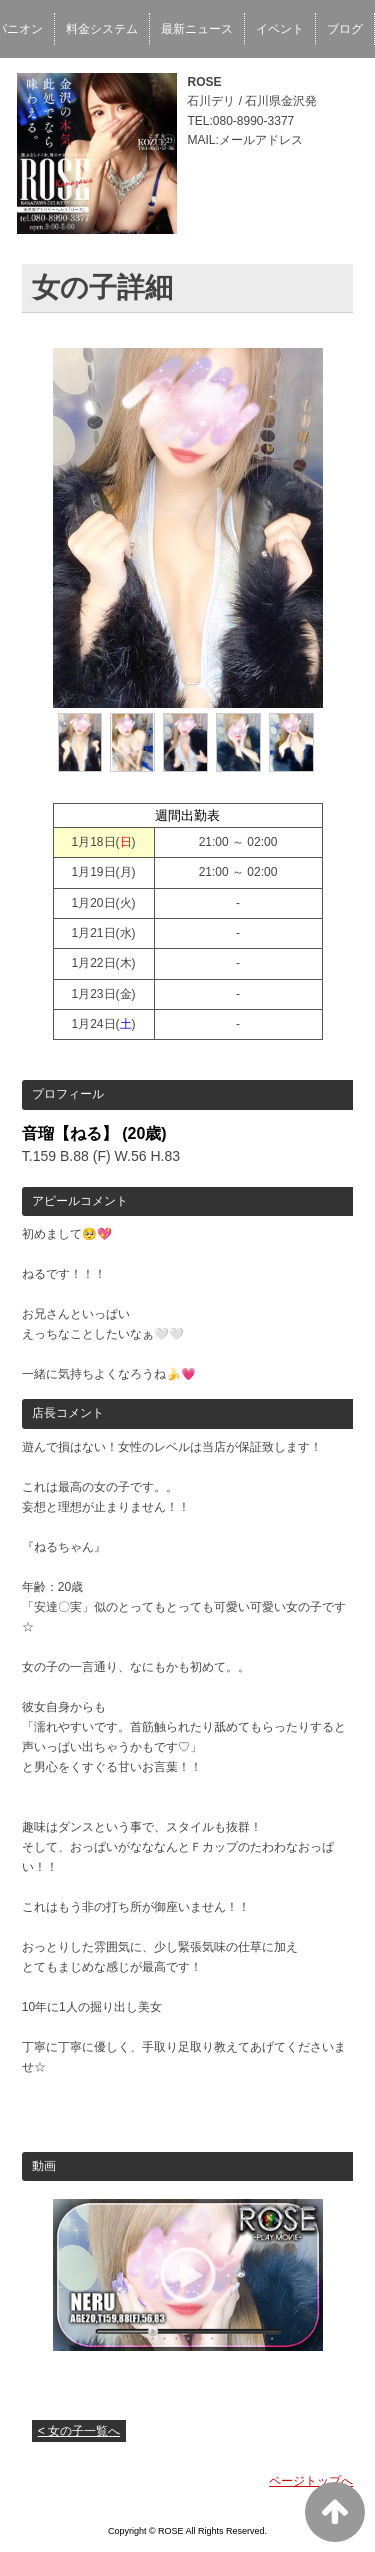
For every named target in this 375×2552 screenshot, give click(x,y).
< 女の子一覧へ (79, 2431)
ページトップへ (311, 2481)
